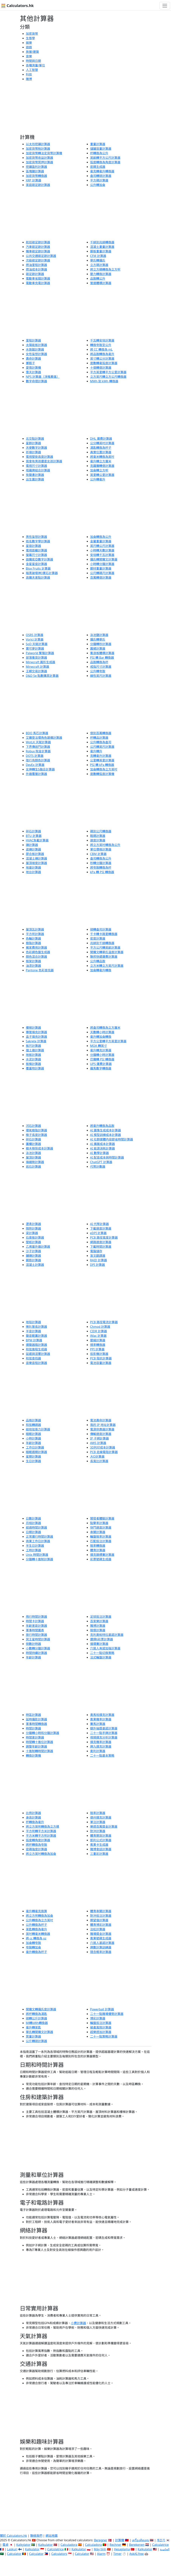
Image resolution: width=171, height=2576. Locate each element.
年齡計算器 (33, 1443)
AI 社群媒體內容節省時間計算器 (111, 1139)
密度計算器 (97, 938)
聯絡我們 (36, 2536)
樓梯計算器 (33, 1027)
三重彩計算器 (99, 1854)
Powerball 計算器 (102, 2009)
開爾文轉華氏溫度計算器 (106, 952)
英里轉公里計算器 (102, 475)
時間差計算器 (35, 1737)
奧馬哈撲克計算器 (102, 1715)
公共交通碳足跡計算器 (41, 256)
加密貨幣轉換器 (36, 176)
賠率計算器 (97, 1813)
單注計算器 (97, 1822)
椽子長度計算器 (36, 1135)
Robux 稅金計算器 (38, 751)
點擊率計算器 (99, 1523)
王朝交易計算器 (36, 671)
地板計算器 (33, 1055)
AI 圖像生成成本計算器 (105, 1130)
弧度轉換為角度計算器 (105, 162)
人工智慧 (32, 70)
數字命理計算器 (36, 381)
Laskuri (12, 2549)
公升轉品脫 (97, 961)
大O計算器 (97, 1456)
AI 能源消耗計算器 (102, 1148)
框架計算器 (33, 961)
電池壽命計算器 (100, 1420)
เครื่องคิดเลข (140, 2540)
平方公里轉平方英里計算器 (108, 1041)
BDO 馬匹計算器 (37, 733)
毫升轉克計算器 (100, 1050)
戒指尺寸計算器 (100, 667)
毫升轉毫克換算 (36, 1911)
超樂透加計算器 (100, 2032)
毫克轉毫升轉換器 (102, 171)
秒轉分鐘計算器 (100, 863)
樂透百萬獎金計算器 (103, 1826)
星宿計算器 (33, 546)
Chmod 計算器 (100, 1327)
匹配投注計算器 (100, 1541)
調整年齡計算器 (36, 1746)
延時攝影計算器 (36, 1719)
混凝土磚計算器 (36, 858)
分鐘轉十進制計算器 (39, 1559)
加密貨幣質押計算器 (39, 162)
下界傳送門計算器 (38, 747)
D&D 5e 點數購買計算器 (42, 676)
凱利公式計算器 (100, 1840)
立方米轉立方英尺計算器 (106, 966)
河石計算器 (33, 1126)
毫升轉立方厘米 (100, 461)
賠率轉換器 (97, 1546)
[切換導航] (164, 5)
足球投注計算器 (100, 1617)
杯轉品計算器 (99, 738)
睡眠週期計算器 (36, 1452)
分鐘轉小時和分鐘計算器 (42, 1733)
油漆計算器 (33, 966)
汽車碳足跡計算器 (38, 247)
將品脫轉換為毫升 (102, 354)
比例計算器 (33, 1813)
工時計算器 (33, 1550)
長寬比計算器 (99, 1461)
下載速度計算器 (100, 1228)
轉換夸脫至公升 (100, 345)
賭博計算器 (97, 1626)
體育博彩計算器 (100, 1925)
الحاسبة (164, 2549)
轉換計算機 (33, 1755)
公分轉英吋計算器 (102, 443)
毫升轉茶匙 (33, 2027)
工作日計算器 (35, 1447)
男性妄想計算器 (36, 537)
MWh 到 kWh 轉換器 (104, 381)
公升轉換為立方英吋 (39, 1920)
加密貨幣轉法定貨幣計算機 (44, 153)
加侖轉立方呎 (99, 470)
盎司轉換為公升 (100, 858)
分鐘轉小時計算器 (102, 1055)
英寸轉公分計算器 (102, 358)
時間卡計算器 (35, 1621)
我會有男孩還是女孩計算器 (44, 461)
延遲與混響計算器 (38, 1354)
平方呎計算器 (35, 934)
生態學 (30, 38)
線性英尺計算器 (100, 676)
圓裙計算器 (97, 648)
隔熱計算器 (33, 1228)
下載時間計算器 (100, 1246)
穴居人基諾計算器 (102, 1943)
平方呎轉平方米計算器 (41, 1831)
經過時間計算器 (36, 1527)
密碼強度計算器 (36, 1849)
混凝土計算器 (35, 1265)
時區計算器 (33, 1715)
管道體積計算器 (100, 283)
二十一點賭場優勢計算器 (106, 2014)
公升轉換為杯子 (36, 1925)
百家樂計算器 (99, 1621)
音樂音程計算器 (36, 1363)
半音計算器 (33, 1331)
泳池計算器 (33, 1153)
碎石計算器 (33, 831)
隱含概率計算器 (100, 1952)
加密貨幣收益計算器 (39, 158)
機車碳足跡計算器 (38, 251)
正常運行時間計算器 (39, 1536)
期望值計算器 (99, 1920)
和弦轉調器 (33, 1425)
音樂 (29, 56)
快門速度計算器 (100, 1527)
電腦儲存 (96, 1251)
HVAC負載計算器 (37, 840)
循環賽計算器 (99, 1644)
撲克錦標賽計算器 (102, 1555)
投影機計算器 (99, 1354)
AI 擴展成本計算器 (102, 1144)
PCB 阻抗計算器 (101, 1358)
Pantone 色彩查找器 (40, 970)
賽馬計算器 (97, 1724)
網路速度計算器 (100, 1242)
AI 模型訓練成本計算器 (105, 1135)
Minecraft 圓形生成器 (40, 662)
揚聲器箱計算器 (36, 1345)
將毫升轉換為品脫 (102, 1126)
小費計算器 (78, 2323)
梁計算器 (32, 1233)
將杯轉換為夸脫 (36, 1845)
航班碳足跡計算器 (38, 242)
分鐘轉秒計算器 (100, 644)
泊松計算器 (97, 1929)
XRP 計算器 (33, 180)
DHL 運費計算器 (101, 438)
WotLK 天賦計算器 (38, 742)
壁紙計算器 (33, 1242)
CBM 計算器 (98, 854)
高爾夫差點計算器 (38, 577)
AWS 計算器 (98, 1443)
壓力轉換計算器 (100, 274)
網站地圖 (52, 2536)
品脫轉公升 (97, 278)
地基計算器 (33, 867)
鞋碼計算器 (97, 836)
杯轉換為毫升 (35, 1822)
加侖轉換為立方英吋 (103, 769)
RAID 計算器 (98, 1260)
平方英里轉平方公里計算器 (108, 372)
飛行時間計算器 (36, 1617)
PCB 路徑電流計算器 (104, 1322)
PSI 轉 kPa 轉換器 (102, 765)
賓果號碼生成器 (100, 1938)
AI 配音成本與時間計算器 (107, 1157)
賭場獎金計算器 (100, 1934)
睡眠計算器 (33, 1434)
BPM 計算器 (34, 1340)
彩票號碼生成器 (100, 1559)
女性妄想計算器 (36, 354)
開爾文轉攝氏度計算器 (41, 2009)
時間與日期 (33, 61)
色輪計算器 (33, 938)
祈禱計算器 (33, 452)
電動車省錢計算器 (38, 278)
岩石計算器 (33, 1166)
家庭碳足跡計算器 (38, 185)
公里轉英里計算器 (102, 760)
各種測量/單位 (35, 65)
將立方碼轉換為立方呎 (105, 269)
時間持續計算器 (36, 1653)
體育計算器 (97, 1550)
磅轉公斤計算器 (36, 2018)
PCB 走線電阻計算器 (104, 1452)
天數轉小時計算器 (102, 1032)
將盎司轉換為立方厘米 (105, 1027)
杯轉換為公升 (99, 153)
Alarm (101, 2554)
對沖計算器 (97, 1831)
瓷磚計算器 (33, 849)
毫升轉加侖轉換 (100, 1037)
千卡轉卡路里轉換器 (103, 934)
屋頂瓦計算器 (35, 929)
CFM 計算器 (98, 256)
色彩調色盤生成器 (38, 952)
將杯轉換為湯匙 (36, 2014)
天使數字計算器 (36, 448)
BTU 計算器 (34, 836)
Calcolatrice (55, 2549)
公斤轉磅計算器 (36, 2041)
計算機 (119, 2540)
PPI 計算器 (97, 1349)
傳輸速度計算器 (100, 1434)
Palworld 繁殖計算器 (40, 653)
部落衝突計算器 (36, 657)
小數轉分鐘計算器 (38, 1648)
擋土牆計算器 (35, 1050)
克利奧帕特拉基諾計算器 (106, 1635)
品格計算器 (33, 1420)
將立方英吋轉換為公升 (105, 845)
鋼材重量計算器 (100, 568)
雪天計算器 (33, 372)
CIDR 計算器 (98, 1331)
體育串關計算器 (100, 1911)
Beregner (100, 2540)
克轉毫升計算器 (100, 756)
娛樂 (29, 43)
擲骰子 (30, 363)
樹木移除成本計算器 (39, 1148)
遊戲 (29, 47)
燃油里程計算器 (36, 265)
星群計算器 (33, 443)
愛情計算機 (33, 367)
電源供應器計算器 (102, 1429)
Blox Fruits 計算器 (38, 568)
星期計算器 (33, 1456)
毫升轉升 (96, 751)
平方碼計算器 (99, 180)
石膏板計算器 (35, 1237)
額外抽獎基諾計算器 (103, 1728)
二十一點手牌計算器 (103, 1733)
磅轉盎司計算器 (100, 929)
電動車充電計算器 (38, 283)
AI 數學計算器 (99, 1153)
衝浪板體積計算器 (102, 653)
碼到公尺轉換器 (100, 831)
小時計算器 (33, 1438)
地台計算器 (33, 872)
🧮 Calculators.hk (17, 5)
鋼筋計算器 (33, 1260)
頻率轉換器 (97, 1345)
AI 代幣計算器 (99, 1224)
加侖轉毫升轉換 (100, 970)
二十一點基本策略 (102, 1755)
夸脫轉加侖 (33, 1947)
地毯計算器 (33, 1322)
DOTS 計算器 (35, 756)
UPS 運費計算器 (101, 1064)
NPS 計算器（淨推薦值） (43, 377)
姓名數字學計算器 (38, 541)
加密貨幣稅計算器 (38, 148)
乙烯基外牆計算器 (38, 1246)
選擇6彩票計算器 (101, 1639)
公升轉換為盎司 (100, 742)
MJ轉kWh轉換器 (37, 2023)
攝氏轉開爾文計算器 (103, 559)
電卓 (5, 2545)
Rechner (115, 2545)
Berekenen (136, 2545)
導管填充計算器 (36, 1032)
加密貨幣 (32, 34)
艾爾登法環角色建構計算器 (44, 738)
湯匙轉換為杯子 (100, 448)
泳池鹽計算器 (99, 635)
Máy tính (100, 2549)
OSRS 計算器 (34, 635)
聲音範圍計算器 (36, 1336)
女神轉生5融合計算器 (40, 769)
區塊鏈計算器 (35, 171)
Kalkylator (23, 2545)
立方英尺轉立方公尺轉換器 (108, 377)
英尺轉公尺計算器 (102, 546)
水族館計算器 (35, 349)
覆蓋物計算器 (35, 1068)
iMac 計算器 (98, 1336)
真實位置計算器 (100, 452)
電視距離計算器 (36, 550)
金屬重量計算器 (100, 541)
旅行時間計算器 (36, 1635)
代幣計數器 (97, 1166)
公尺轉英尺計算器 (102, 747)
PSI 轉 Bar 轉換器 (102, 657)
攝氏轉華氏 (97, 639)
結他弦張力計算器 (38, 1429)
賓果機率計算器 (100, 1719)
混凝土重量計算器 (102, 247)
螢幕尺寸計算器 (36, 555)
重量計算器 (97, 144)
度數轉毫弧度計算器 (103, 363)
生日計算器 (33, 1461)
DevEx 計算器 (35, 765)
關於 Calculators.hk (13, 2536)
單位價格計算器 (100, 849)
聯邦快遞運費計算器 (103, 957)
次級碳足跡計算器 (38, 260)
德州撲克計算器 (100, 1817)
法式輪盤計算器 (100, 1657)
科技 (29, 74)
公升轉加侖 (97, 185)
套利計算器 (97, 1751)
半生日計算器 (35, 1546)
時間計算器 (33, 1728)
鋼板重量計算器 (100, 251)
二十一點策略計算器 (103, 2036)
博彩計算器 (97, 2018)
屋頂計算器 (33, 1157)
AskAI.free (136, 2554)
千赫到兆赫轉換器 (102, 242)
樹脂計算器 (33, 943)
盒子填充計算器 (36, 1037)
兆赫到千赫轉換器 (102, 943)
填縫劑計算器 (35, 1162)
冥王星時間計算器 (38, 1639)
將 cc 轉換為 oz (36, 1938)
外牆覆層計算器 (36, 774)
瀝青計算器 (33, 1224)
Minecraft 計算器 (37, 667)
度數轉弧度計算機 (102, 774)
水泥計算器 (33, 1059)
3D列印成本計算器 (102, 1447)
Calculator (14, 2554)
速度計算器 (97, 840)
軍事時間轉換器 (36, 1724)
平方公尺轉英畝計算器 (105, 947)
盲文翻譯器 (97, 1256)
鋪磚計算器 (33, 1256)
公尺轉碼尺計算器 (102, 573)
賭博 (29, 79)
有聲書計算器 (35, 475)
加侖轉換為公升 (100, 537)
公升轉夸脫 (97, 671)
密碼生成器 (97, 167)
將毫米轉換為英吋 (102, 457)
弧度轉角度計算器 (38, 1840)
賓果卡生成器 (99, 1845)
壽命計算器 (33, 358)
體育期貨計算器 (100, 1836)
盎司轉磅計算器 (100, 176)
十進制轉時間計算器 (39, 1751)
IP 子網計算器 (99, 1438)
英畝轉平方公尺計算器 (105, 158)
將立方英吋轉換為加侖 (41, 1854)
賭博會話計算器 (100, 1849)
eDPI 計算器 (98, 1233)
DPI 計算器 (97, 1265)
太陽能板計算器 (36, 345)
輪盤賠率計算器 (100, 1536)
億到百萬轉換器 (100, 733)
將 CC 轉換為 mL (101, 349)
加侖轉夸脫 (33, 1943)
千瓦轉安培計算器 (102, 340)
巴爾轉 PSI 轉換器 (102, 1059)
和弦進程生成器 (36, 1349)
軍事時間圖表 (35, 1630)
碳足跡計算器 (35, 274)
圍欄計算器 (33, 1144)
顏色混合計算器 (36, 957)
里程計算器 (33, 340)
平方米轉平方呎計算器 (41, 1836)
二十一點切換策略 (102, 1653)
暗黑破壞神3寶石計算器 (42, 573)
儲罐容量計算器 (100, 148)
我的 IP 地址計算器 (103, 1425)
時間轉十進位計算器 (39, 1742)
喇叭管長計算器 (36, 1327)
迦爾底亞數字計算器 (39, 559)
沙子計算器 (33, 1251)
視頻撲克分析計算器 (103, 1737)
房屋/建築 (32, 52)
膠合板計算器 (35, 854)
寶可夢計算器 (35, 648)
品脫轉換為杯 (99, 662)
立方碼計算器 (99, 265)
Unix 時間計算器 (37, 1555)
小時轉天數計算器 (102, 550)
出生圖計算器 (35, 479)
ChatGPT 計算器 (101, 1162)
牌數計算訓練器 (100, 1947)
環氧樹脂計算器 (36, 1130)
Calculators (59, 2554)
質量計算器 (33, 2036)
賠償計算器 (97, 1630)
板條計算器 (33, 1064)
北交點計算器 (35, 438)
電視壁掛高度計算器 (39, 457)
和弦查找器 (33, 1358)
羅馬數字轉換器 (100, 1068)
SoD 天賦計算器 (36, 644)
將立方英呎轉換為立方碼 (42, 1826)
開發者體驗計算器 (102, 1518)
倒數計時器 (33, 1644)
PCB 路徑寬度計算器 (104, 1237)
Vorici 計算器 (35, 639)
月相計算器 (33, 1523)
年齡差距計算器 (36, 1626)
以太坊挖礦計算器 (38, 144)
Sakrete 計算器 (36, 1041)
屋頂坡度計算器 (36, 863)
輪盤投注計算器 (100, 2023)
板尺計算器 (33, 1046)
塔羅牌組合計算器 (38, 470)
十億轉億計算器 (100, 367)
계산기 (161, 2540)
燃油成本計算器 (36, 269)
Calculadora (68, 2545)
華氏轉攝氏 (97, 260)
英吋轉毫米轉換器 (38, 1934)
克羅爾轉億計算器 (102, 466)
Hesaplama (122, 2549)
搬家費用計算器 (36, 947)
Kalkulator (45, 2545)
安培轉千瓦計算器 (102, 555)
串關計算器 (97, 1532)
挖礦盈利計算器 (36, 167)
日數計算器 (33, 1518)
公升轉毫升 (97, 479)
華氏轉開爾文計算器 (39, 2032)
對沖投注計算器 (100, 1916)
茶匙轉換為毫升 (36, 1929)
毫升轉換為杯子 (36, 1952)
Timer (117, 2554)
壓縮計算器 (97, 1340)
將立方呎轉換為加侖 (39, 1916)
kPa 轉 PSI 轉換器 (102, 872)
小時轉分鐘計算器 (102, 564)
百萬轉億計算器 (100, 577)
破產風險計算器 (100, 2027)
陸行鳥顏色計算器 (38, 760)
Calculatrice (160, 2545)
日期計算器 (33, 1532)
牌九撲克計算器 (100, 1746)
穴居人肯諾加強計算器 (105, 1648)
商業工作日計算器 (38, 1541)
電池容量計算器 (100, 1363)
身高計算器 (33, 1817)
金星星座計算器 (36, 564)
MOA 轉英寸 (98, 1046)
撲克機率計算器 (100, 1742)
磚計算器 (32, 845)
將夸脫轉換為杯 (100, 867)
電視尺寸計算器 (36, 466)
